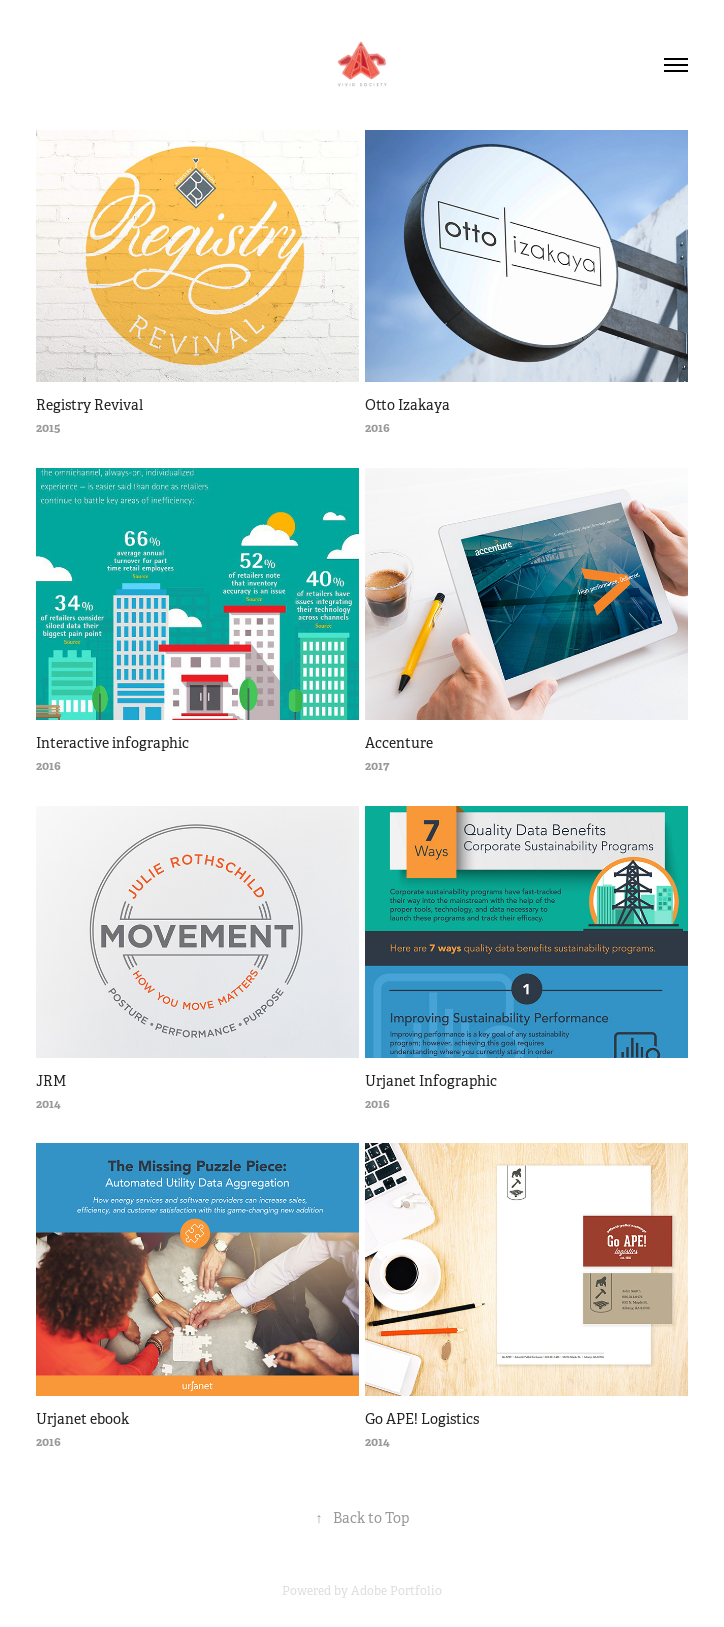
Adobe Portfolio (396, 1591)
